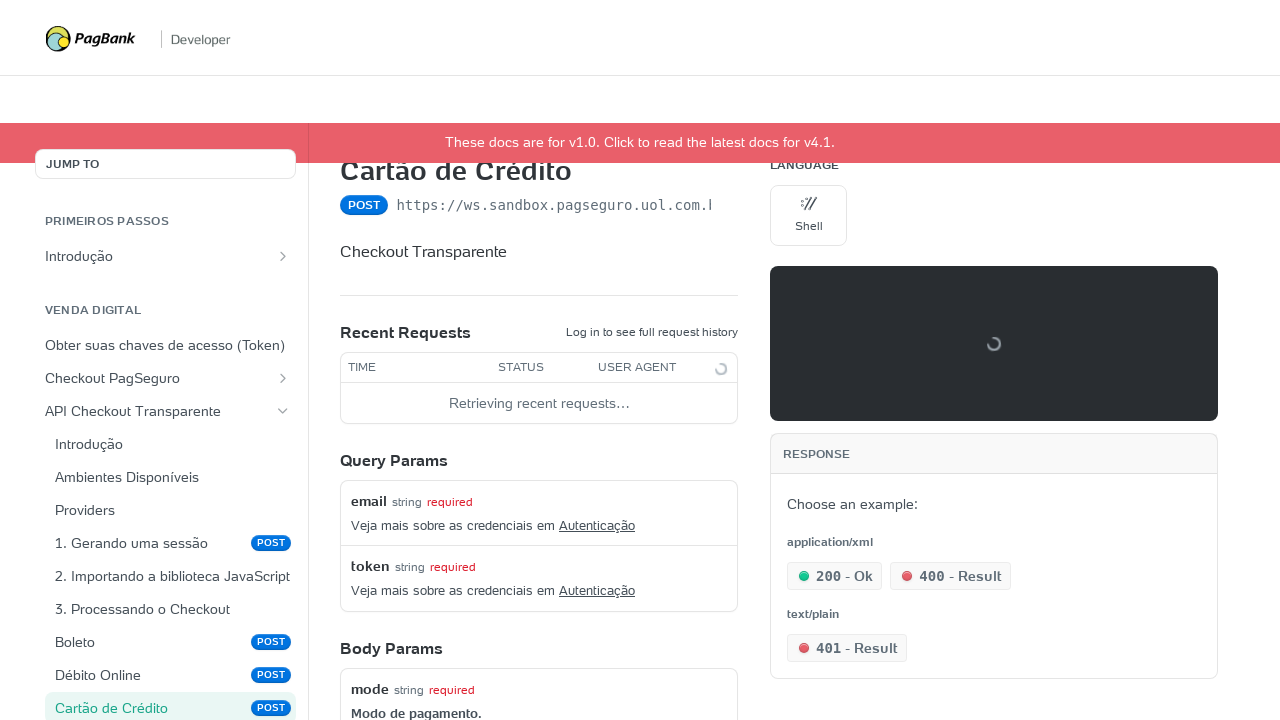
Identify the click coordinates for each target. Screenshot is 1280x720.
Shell (809, 214)
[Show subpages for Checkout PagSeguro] (283, 378)
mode (370, 689)
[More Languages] (867, 216)
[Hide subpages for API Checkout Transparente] (283, 411)
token (370, 566)
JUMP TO (72, 163)
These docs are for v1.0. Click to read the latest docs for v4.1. (640, 142)
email (369, 501)
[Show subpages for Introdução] (283, 256)
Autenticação (597, 525)
